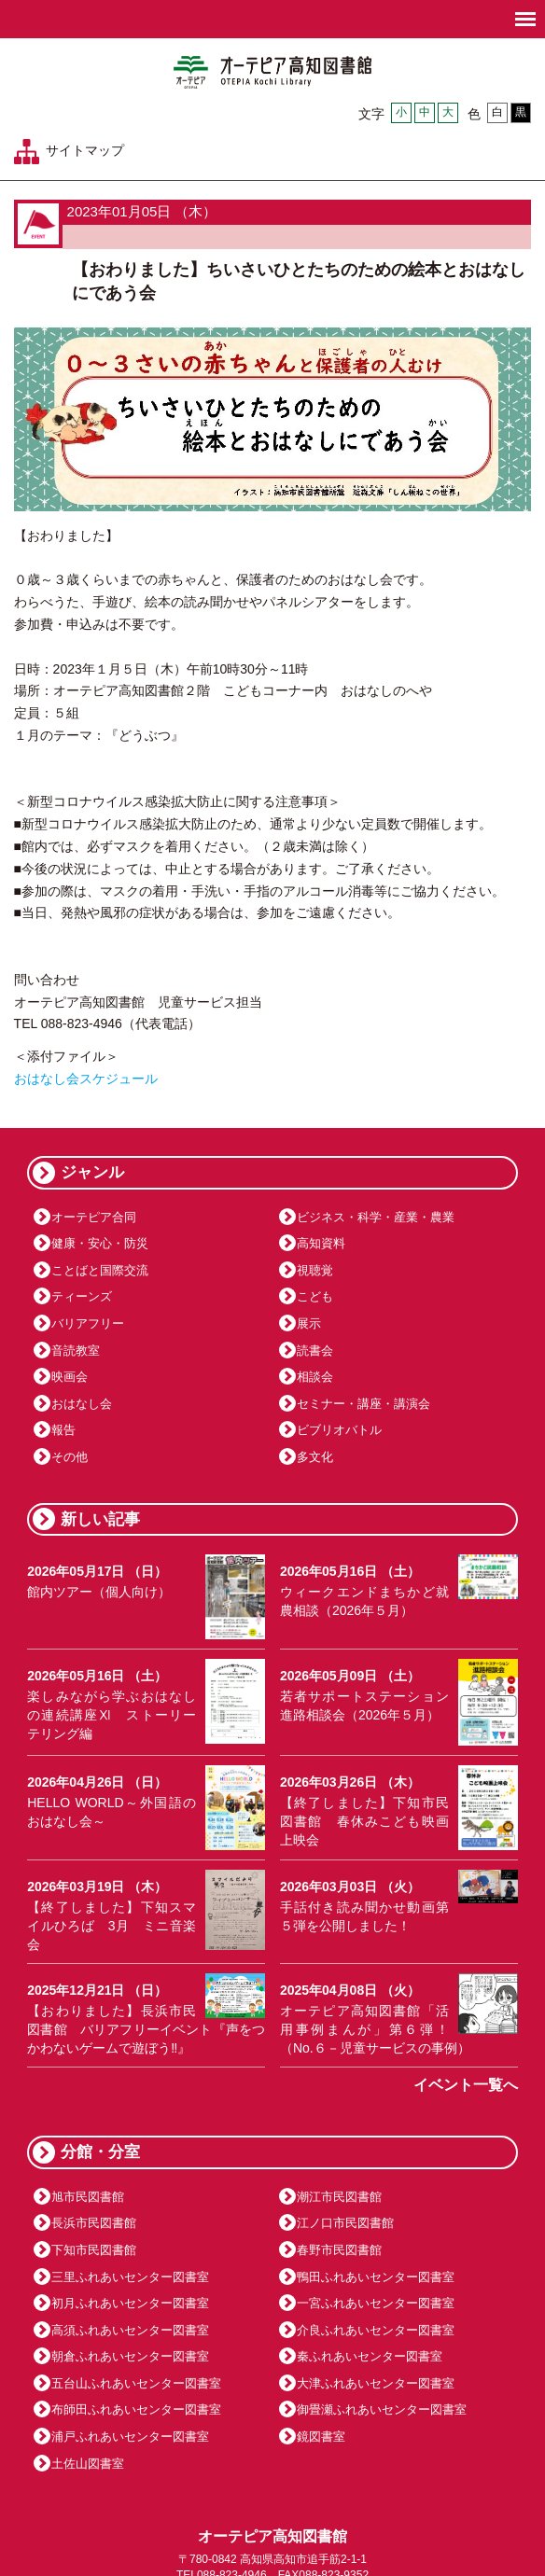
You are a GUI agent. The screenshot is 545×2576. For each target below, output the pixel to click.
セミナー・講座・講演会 (363, 1404)
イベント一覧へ (465, 2085)
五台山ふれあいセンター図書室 (136, 2383)
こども (315, 1296)
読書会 (315, 1351)
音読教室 (75, 1351)
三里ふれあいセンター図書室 (130, 2277)
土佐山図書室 (87, 2464)
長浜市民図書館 (93, 2223)
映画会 (69, 1377)
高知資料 (321, 1243)
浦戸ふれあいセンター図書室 (130, 2437)
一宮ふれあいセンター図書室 (375, 2303)
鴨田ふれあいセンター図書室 (375, 2277)
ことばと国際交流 (99, 1270)
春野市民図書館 (339, 2250)
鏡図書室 (321, 2437)
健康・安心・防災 (99, 1243)
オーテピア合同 (93, 1217)
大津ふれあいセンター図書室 (375, 2383)
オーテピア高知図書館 (272, 72)
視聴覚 (315, 1270)
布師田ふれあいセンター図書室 (136, 2409)
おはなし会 (81, 1404)
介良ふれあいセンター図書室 (375, 2330)
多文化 (315, 1457)
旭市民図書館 (87, 2197)
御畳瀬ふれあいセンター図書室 (382, 2409)
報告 (63, 1430)
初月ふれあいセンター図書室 (130, 2303)
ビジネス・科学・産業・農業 (375, 1217)
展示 (309, 1323)
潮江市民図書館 (339, 2197)
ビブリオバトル (339, 1430)
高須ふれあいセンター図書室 (130, 2330)
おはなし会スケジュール (86, 1078)
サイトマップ (85, 150)
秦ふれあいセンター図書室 (369, 2356)
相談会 (315, 1377)
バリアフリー (87, 1323)
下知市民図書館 (93, 2250)
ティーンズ (81, 1296)
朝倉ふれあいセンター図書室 (130, 2356)
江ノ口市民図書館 (345, 2223)
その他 (69, 1457)
